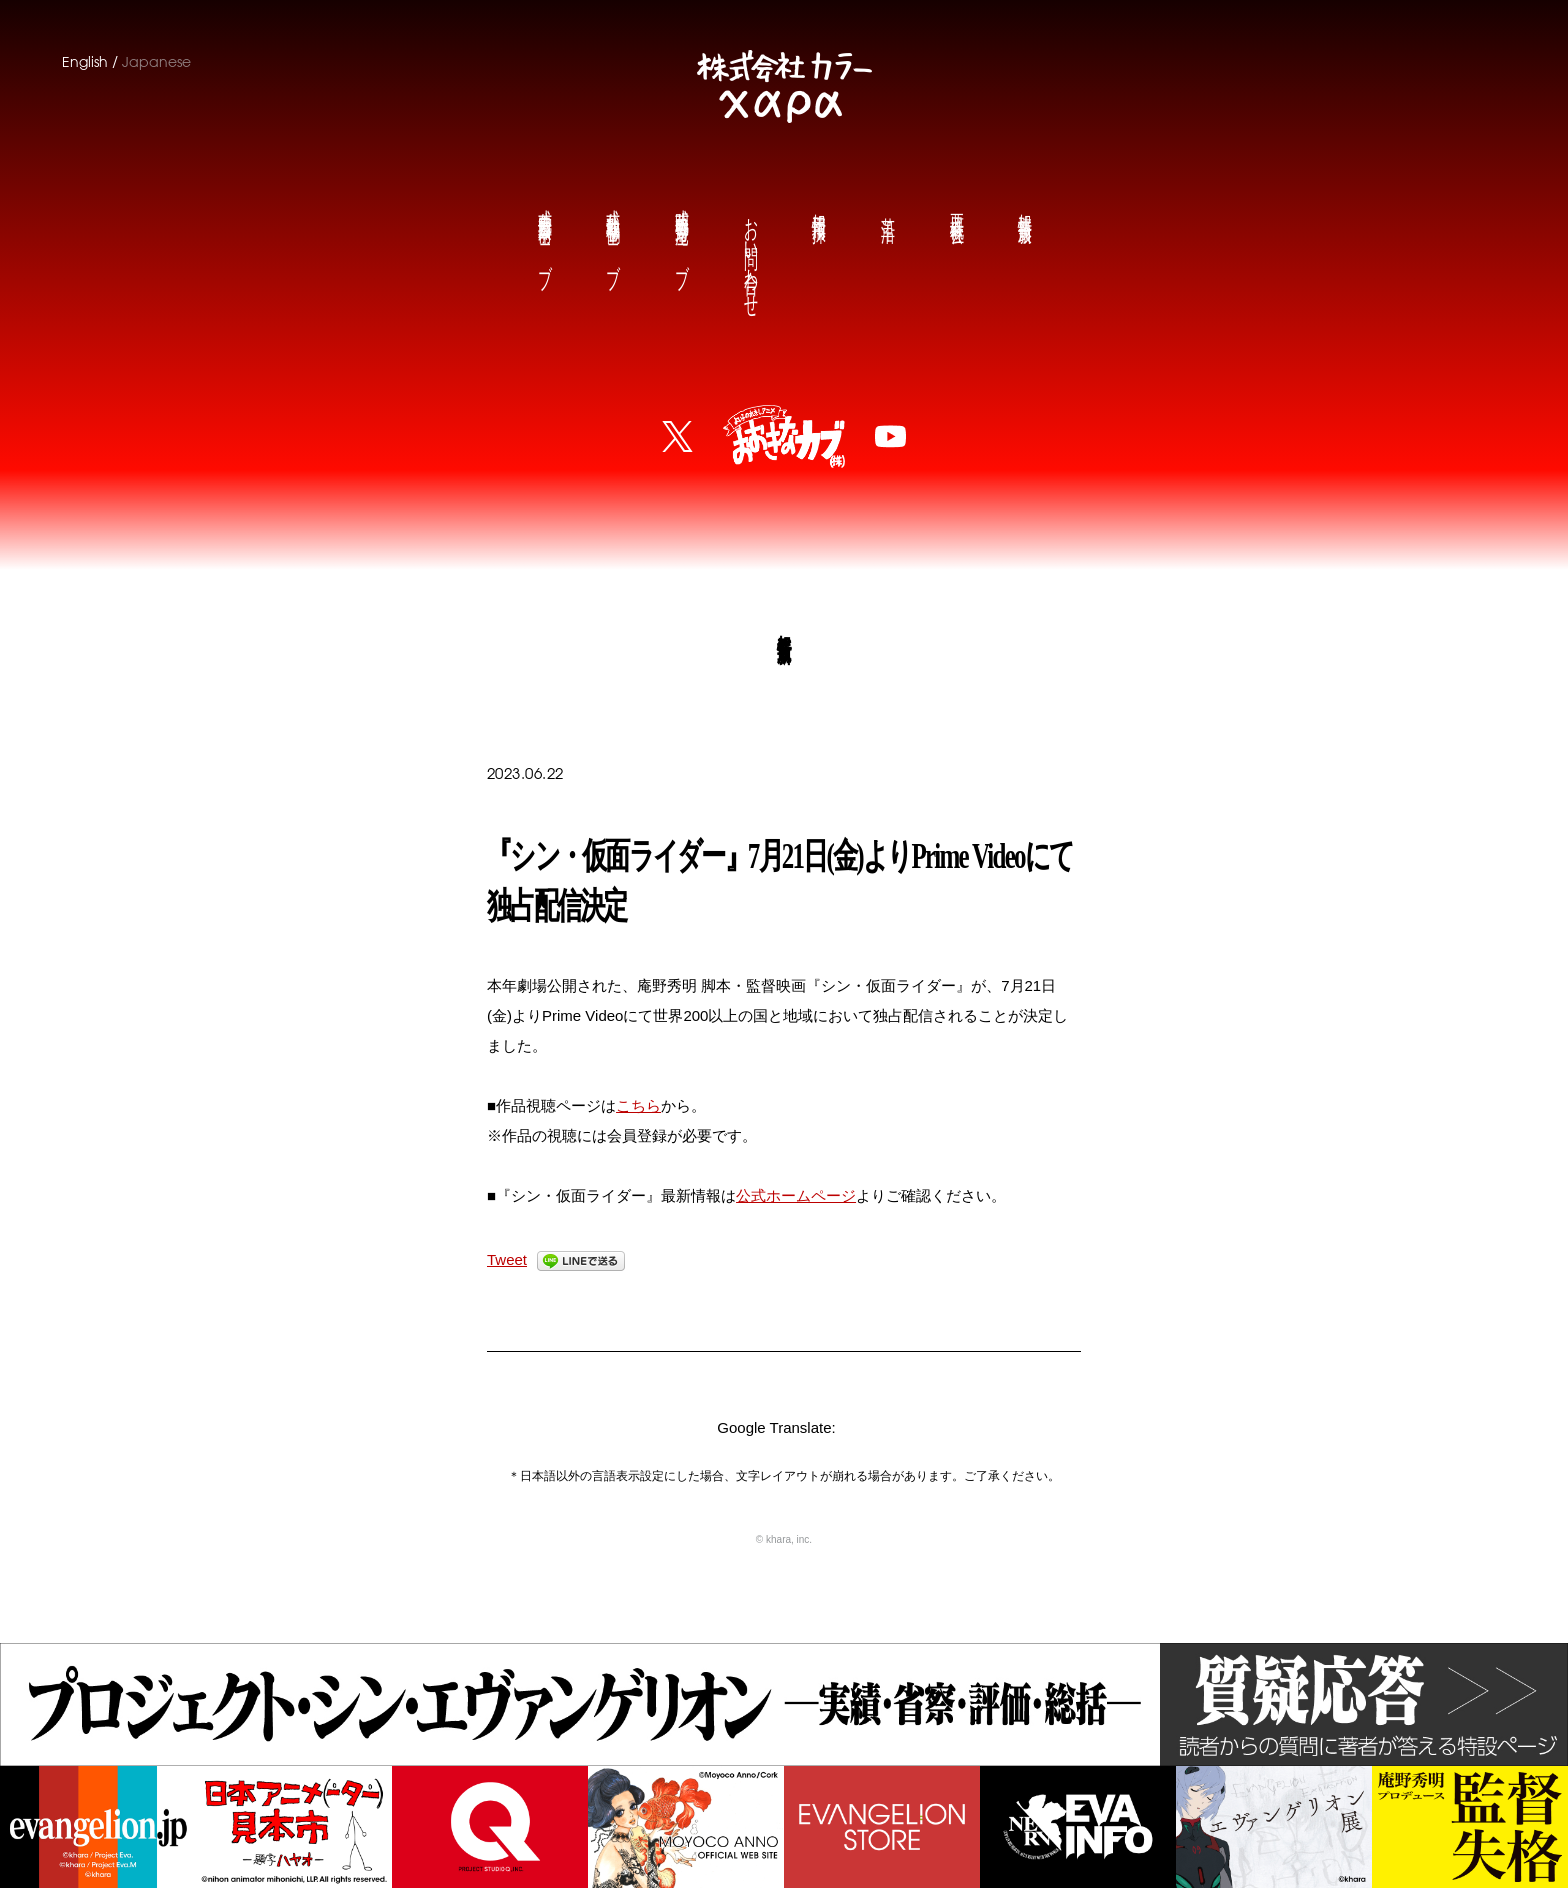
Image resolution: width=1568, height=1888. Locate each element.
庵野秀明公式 (681, 233)
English (85, 62)
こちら (638, 1105)
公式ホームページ (796, 1195)
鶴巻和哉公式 (612, 233)
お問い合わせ (750, 251)
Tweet (507, 1259)
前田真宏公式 (544, 233)
